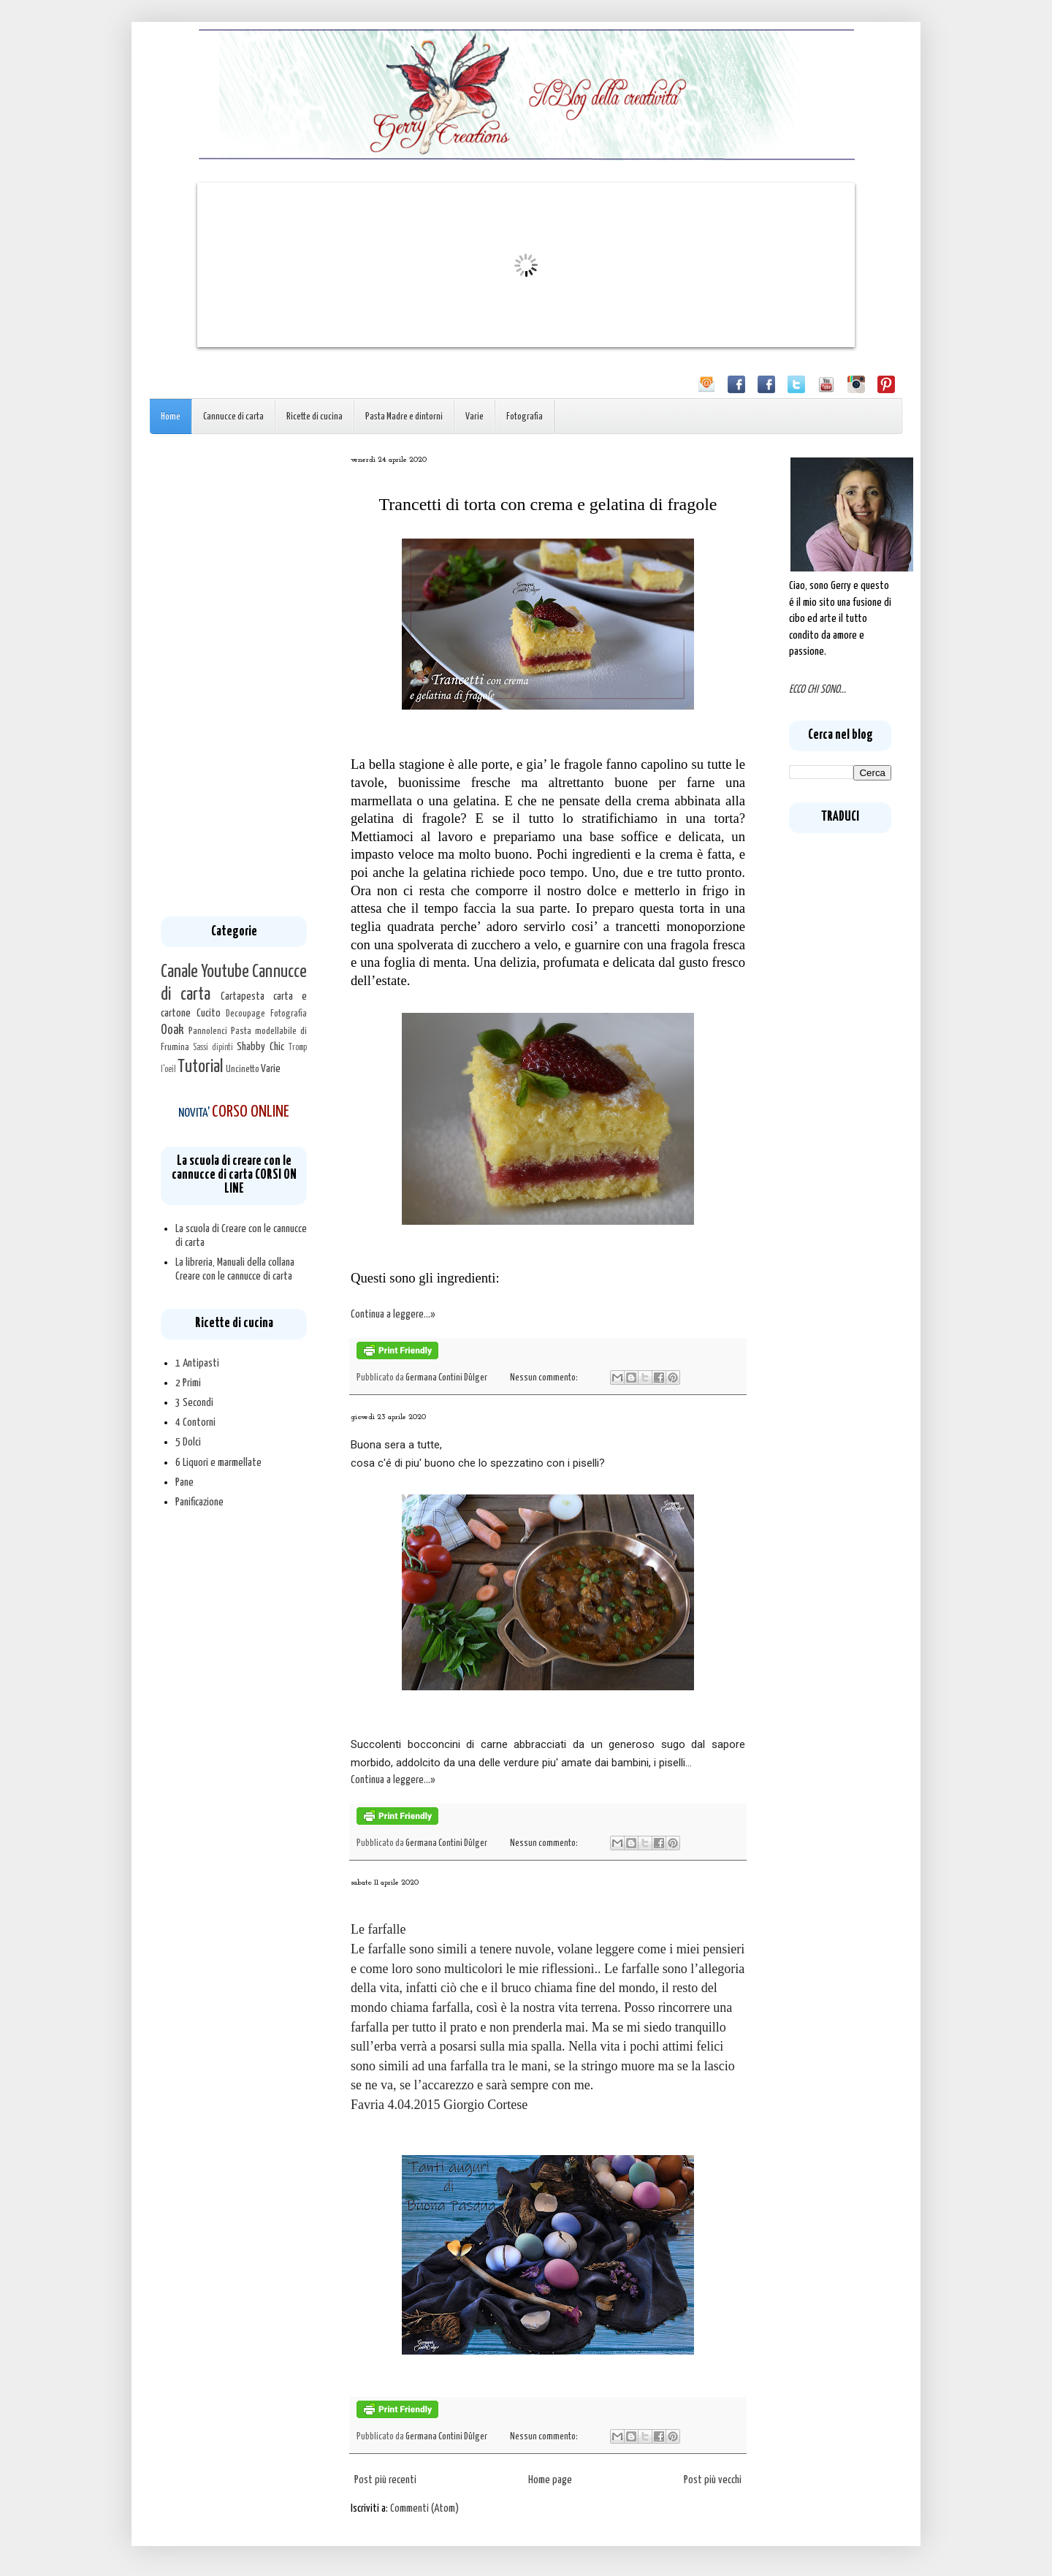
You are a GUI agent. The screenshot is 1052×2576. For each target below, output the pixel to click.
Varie (474, 417)
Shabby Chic (260, 1046)
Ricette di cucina (314, 417)
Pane (184, 1482)
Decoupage (245, 1013)
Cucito (209, 1013)
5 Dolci (188, 1442)
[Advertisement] (234, 675)
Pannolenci (207, 1031)
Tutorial (200, 1067)
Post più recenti (385, 2479)
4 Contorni (195, 1422)
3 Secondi (194, 1402)
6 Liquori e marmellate (218, 1462)
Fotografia (524, 417)
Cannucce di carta (233, 417)
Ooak (172, 1030)
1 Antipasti (197, 1363)
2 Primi (188, 1383)
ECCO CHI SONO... (817, 689)
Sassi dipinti (213, 1048)
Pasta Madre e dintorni (404, 417)
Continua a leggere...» (393, 1314)
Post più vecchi (713, 2479)
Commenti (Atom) (424, 2508)
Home (170, 417)
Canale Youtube (205, 972)
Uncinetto (242, 1069)
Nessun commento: (544, 1377)
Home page (550, 2479)
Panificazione (199, 1502)
